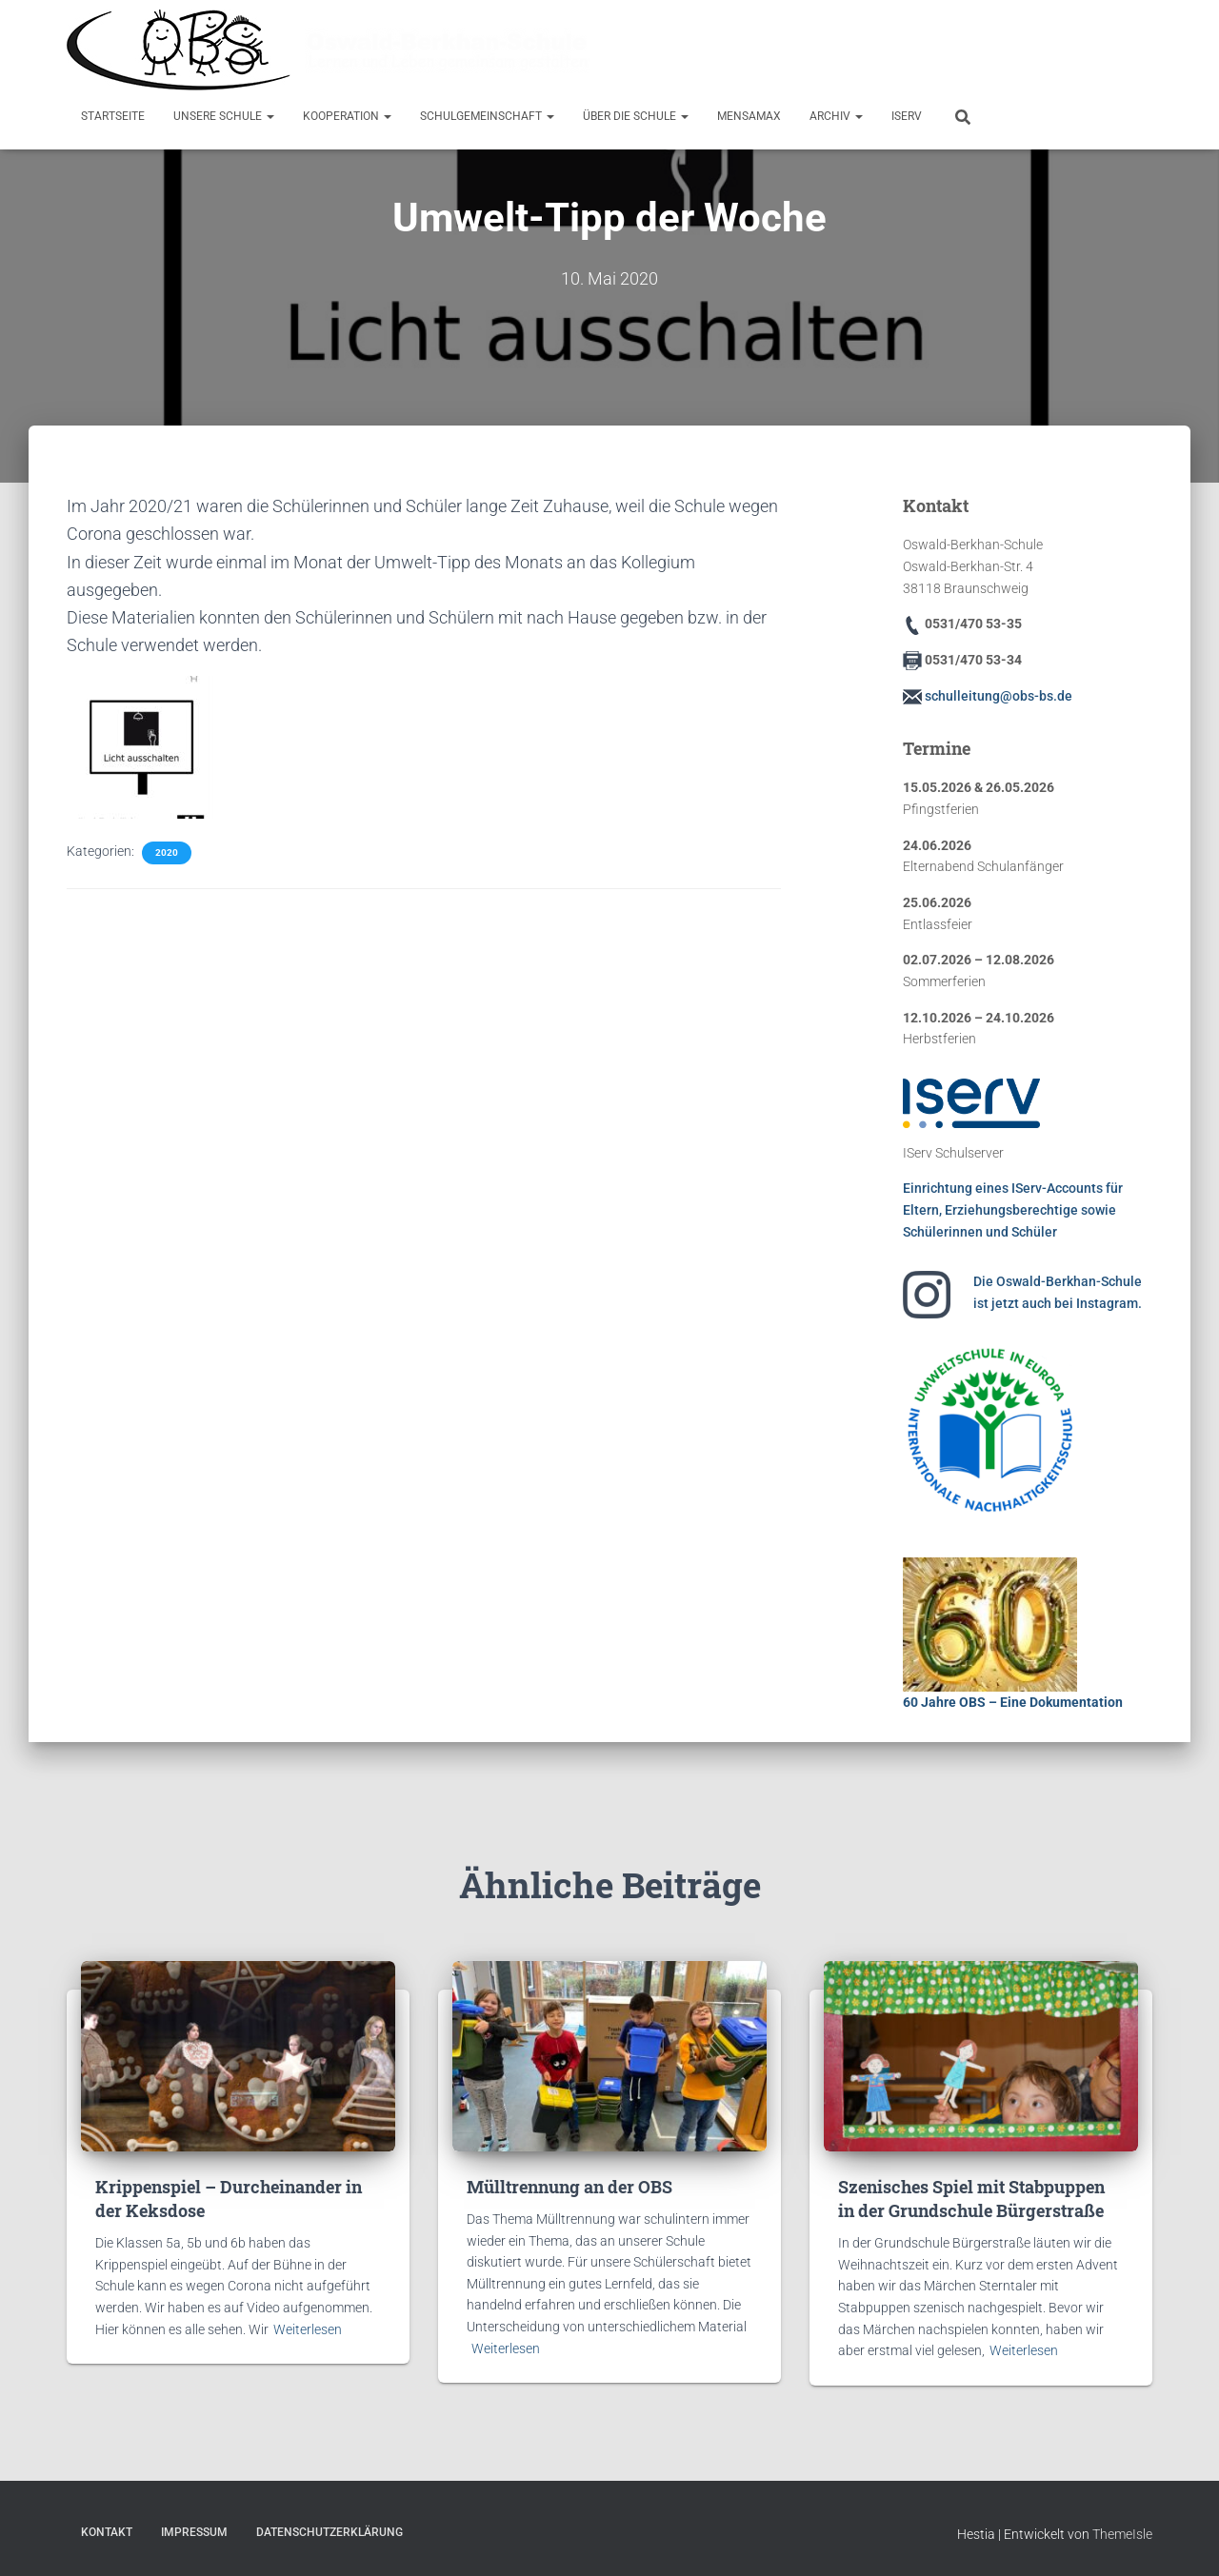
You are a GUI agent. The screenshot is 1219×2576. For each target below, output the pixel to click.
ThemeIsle (1122, 2534)
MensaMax (749, 116)
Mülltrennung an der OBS (569, 2185)
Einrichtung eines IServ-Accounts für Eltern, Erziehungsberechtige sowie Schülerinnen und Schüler (1013, 1209)
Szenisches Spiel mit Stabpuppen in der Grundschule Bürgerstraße (971, 2197)
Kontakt (106, 2532)
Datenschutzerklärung (329, 2532)
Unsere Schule (223, 116)
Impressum (194, 2532)
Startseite (113, 116)
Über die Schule (636, 116)
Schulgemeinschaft (487, 116)
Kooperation (347, 116)
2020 (166, 852)
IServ (906, 116)
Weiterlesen (307, 2328)
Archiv (836, 116)
